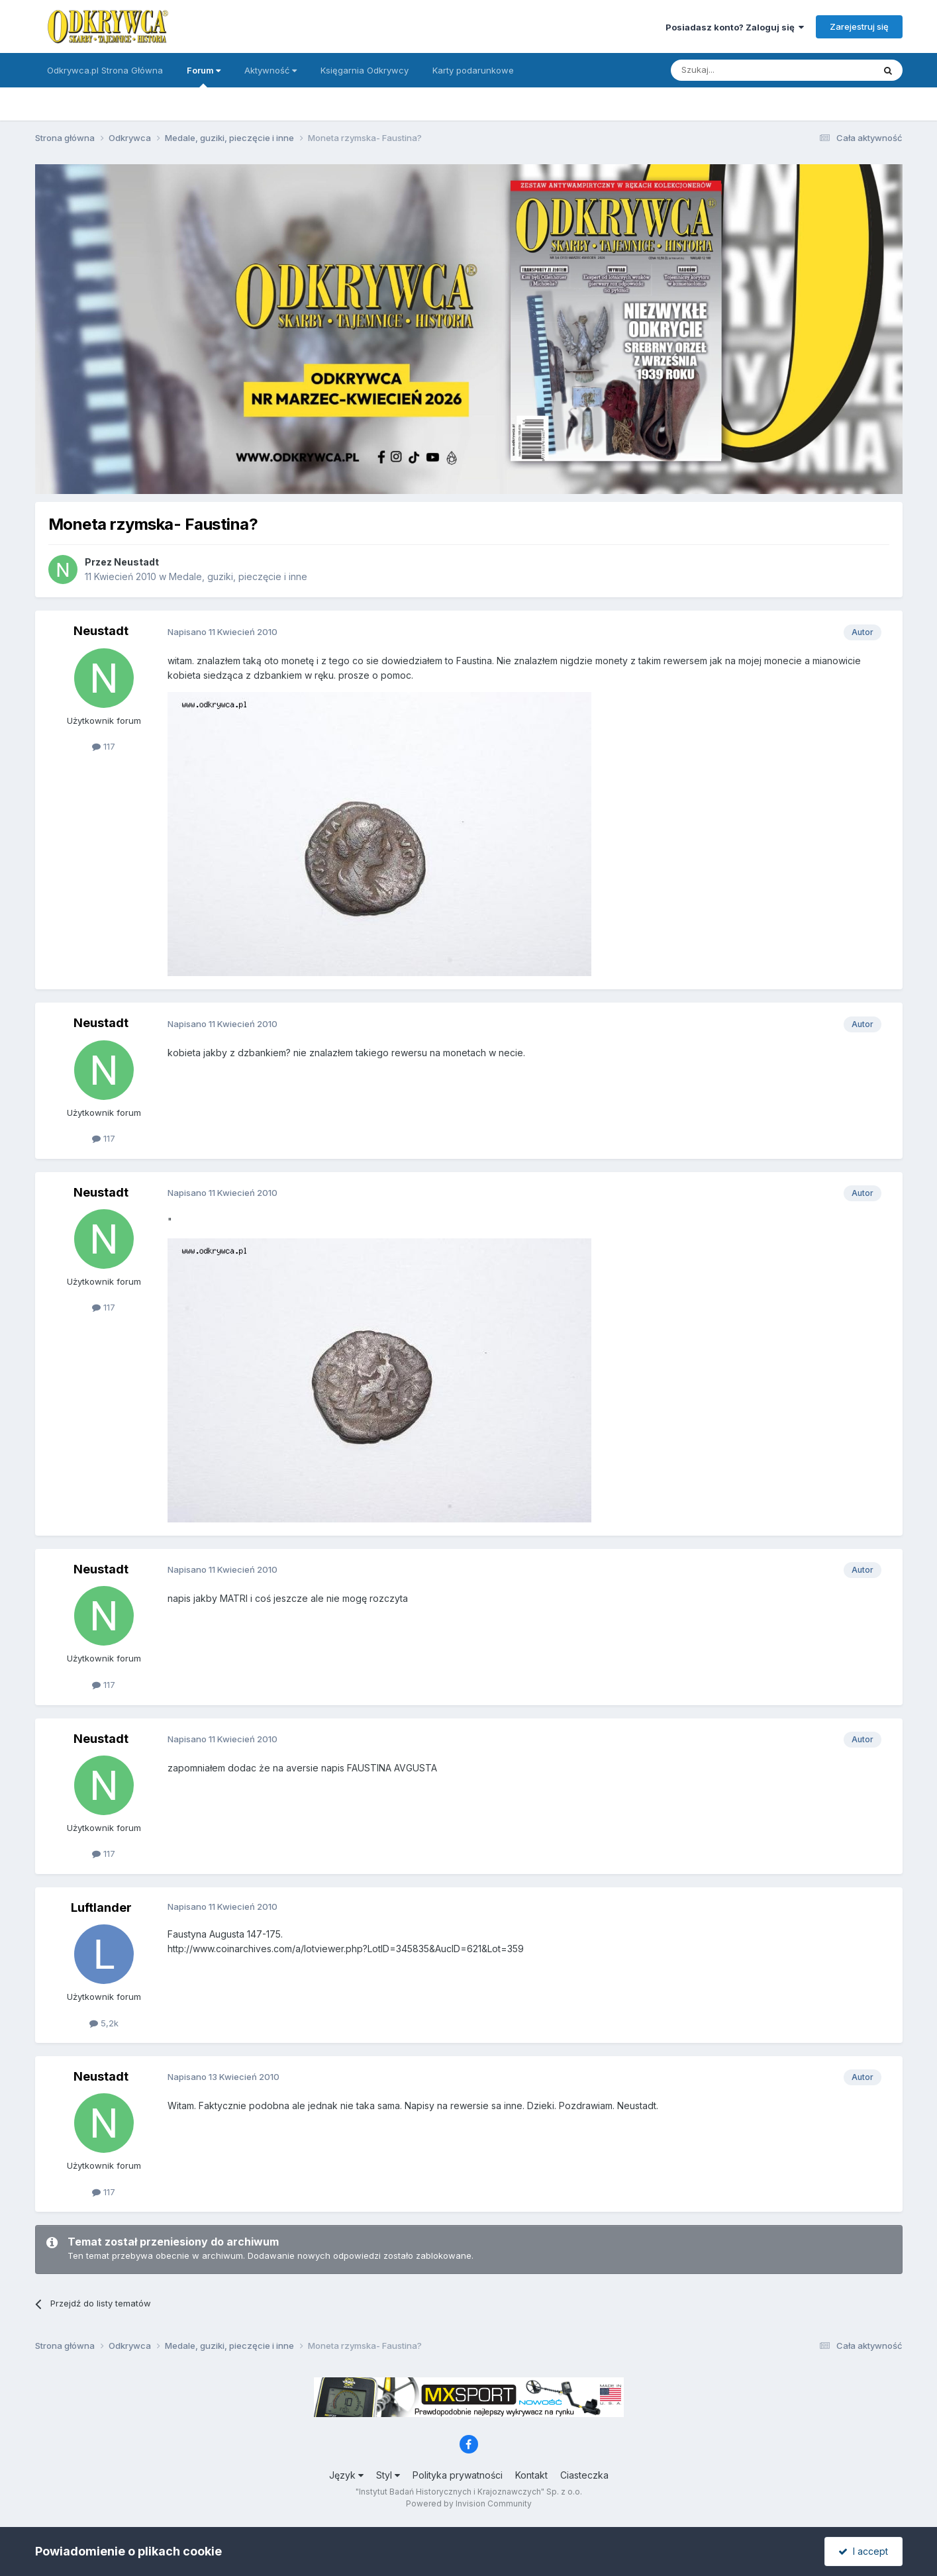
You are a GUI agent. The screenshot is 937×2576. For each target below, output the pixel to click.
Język (346, 2475)
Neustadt (136, 562)
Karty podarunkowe (473, 70)
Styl (388, 2475)
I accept (863, 2551)
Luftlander (101, 1907)
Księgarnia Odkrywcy (365, 70)
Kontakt (531, 2475)
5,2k (104, 2023)
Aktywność (270, 70)
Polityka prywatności (458, 2475)
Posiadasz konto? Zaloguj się (735, 27)
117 (103, 746)
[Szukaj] (739, 70)
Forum (204, 76)
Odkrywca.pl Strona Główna (105, 70)
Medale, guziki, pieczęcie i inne (238, 576)
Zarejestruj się (859, 26)
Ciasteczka (584, 2475)
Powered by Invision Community (469, 2503)
